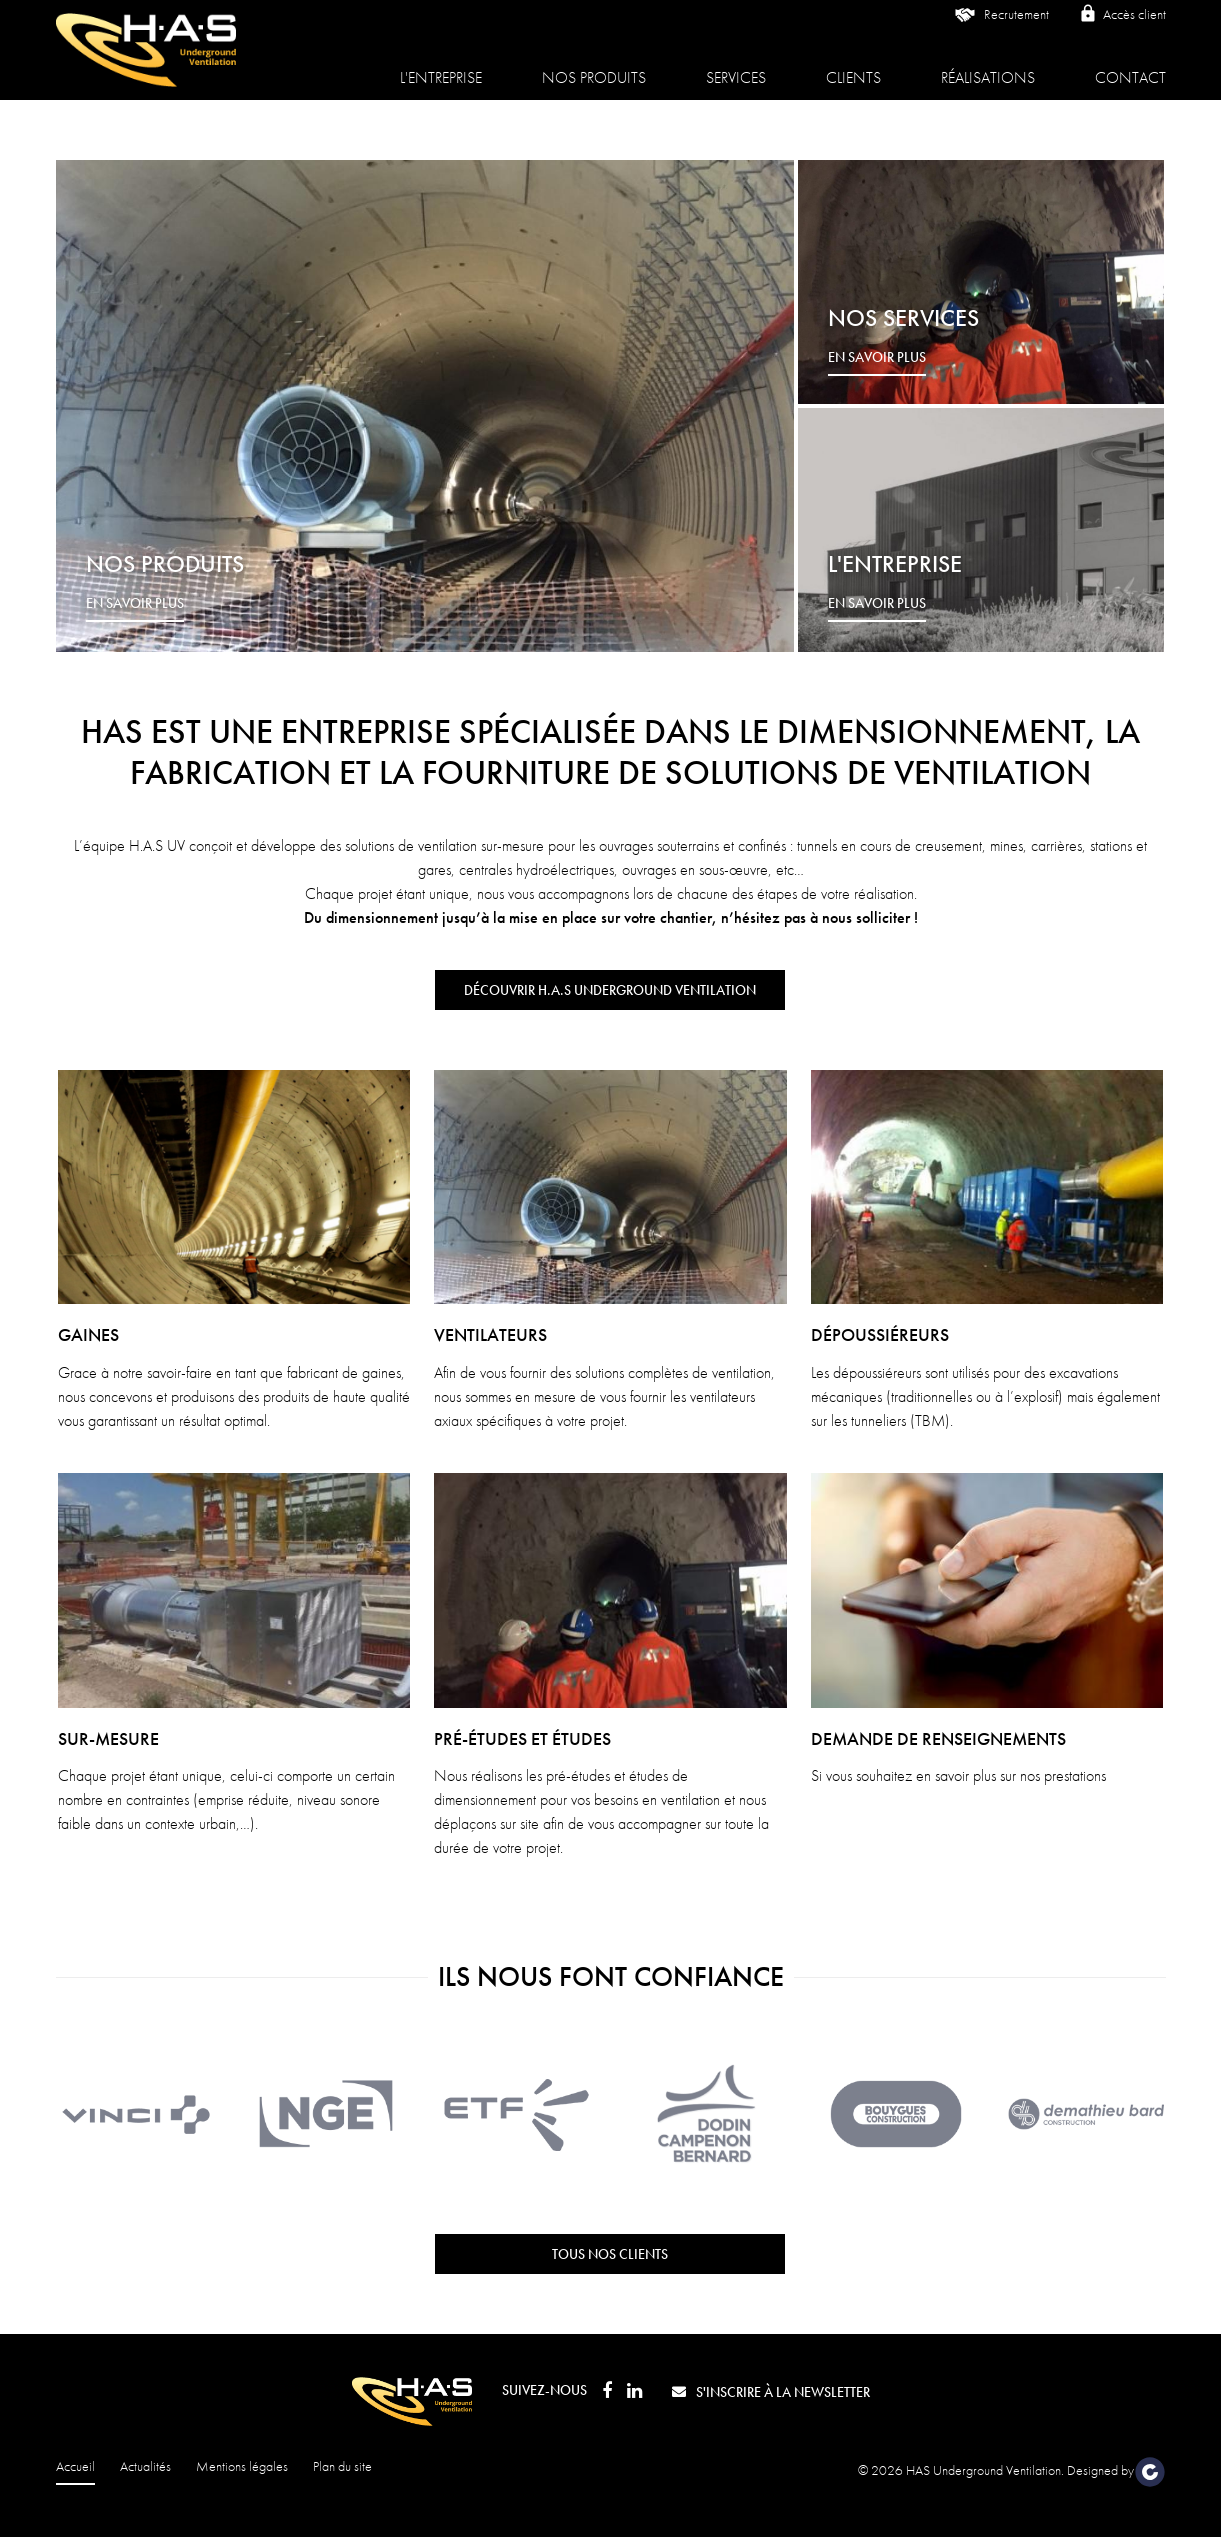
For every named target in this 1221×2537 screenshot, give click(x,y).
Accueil (75, 2466)
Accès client (1122, 28)
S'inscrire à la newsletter (771, 2392)
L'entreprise (441, 64)
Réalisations (988, 64)
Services (736, 64)
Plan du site (342, 2466)
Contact (1130, 64)
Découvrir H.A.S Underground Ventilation (610, 990)
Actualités (145, 2466)
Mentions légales (242, 2466)
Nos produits (594, 64)
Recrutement (1000, 30)
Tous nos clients (610, 2254)
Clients (853, 64)
